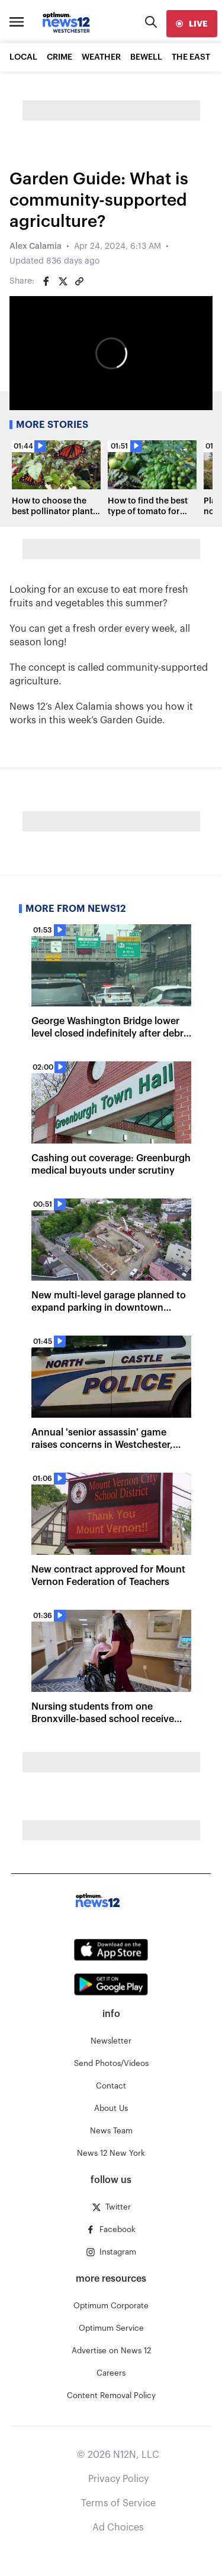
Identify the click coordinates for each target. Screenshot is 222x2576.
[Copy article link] (79, 281)
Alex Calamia (35, 246)
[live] (191, 23)
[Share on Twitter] (62, 281)
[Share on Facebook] (46, 281)
